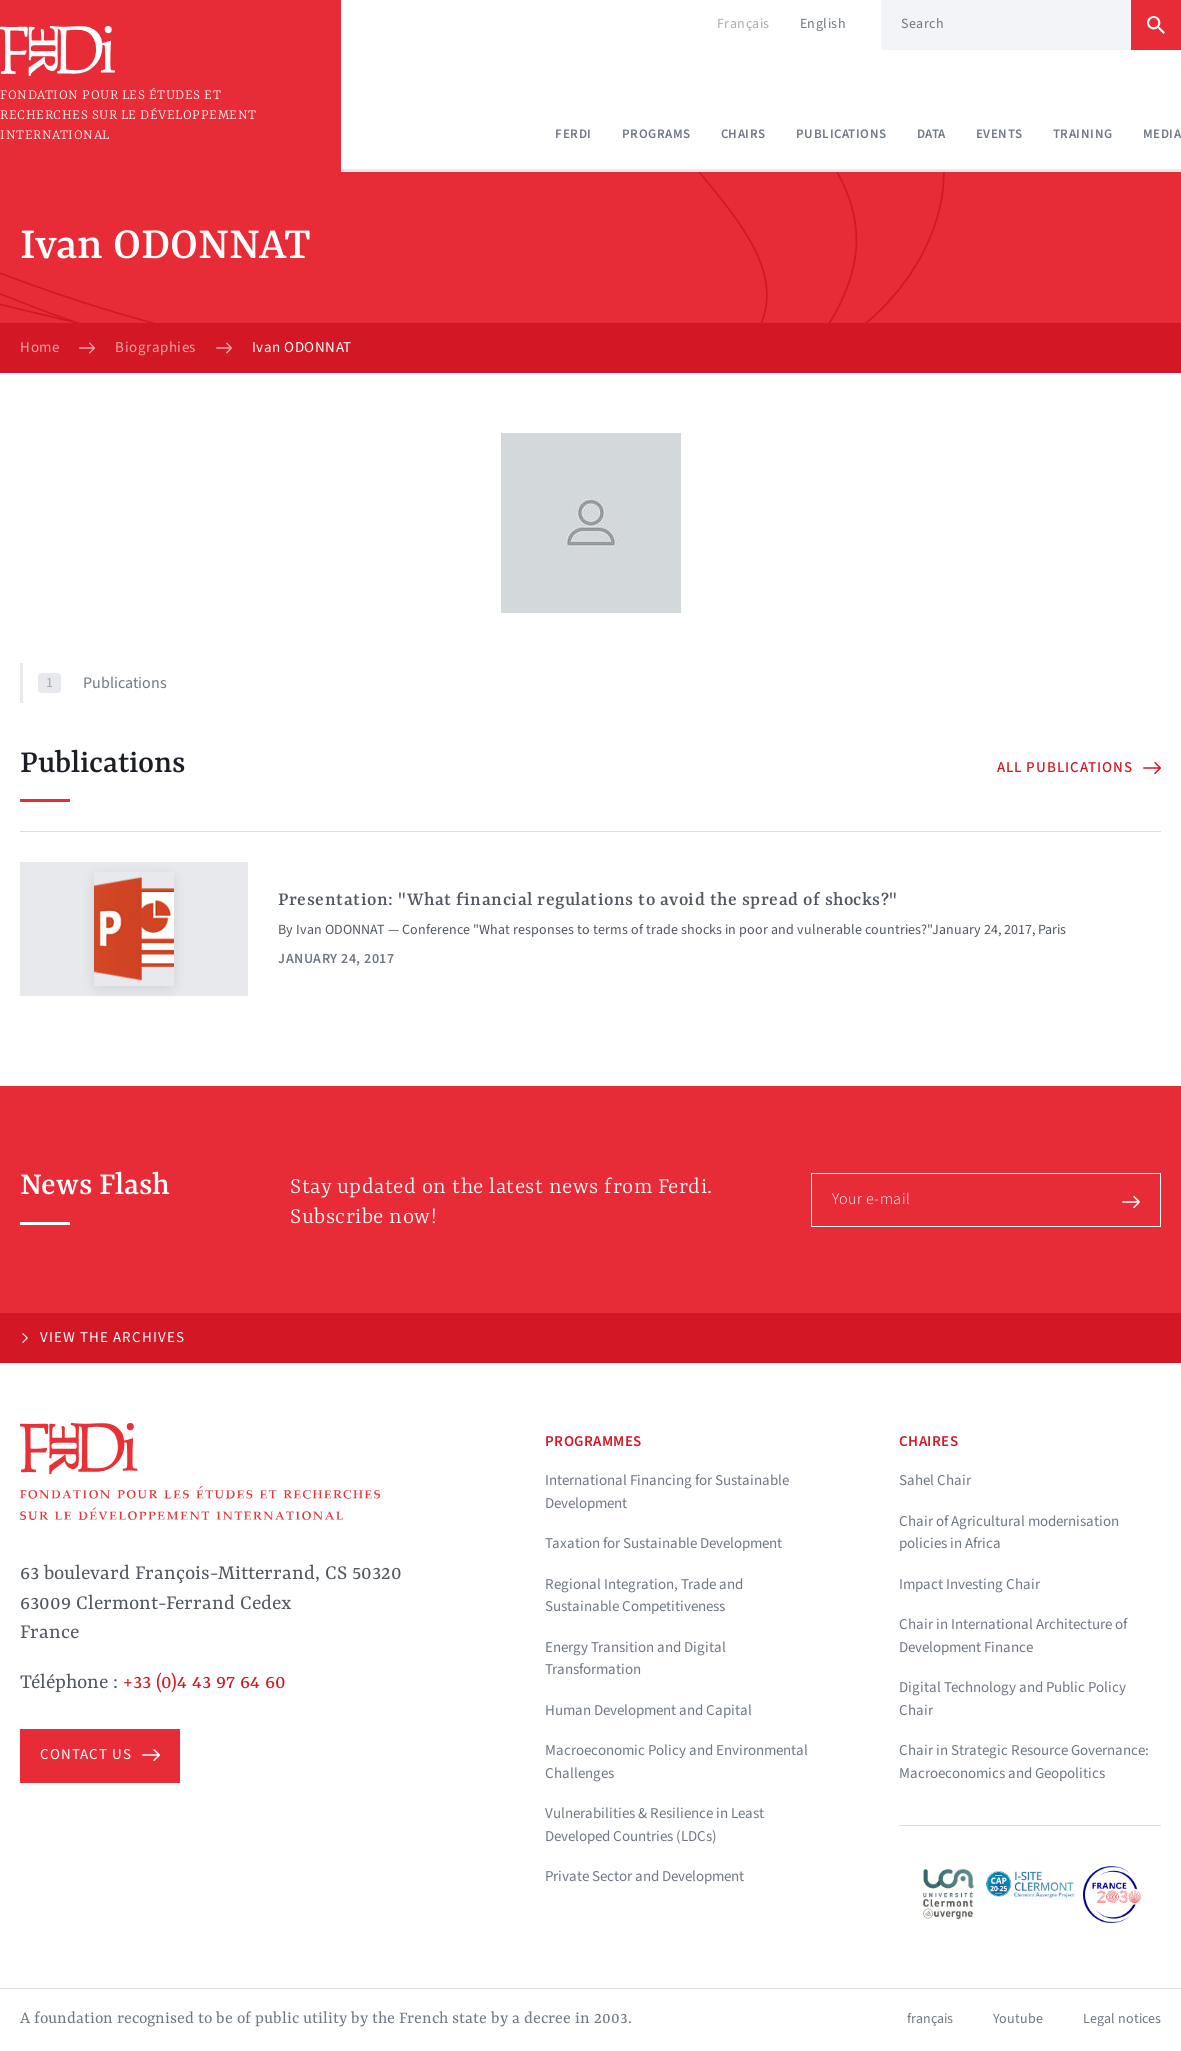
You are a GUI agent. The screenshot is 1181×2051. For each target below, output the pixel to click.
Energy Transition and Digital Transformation (635, 1659)
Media (1162, 134)
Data (931, 134)
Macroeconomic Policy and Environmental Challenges (676, 1762)
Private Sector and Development (644, 1876)
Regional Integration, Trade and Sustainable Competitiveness (644, 1596)
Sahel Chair (935, 1480)
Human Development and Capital (648, 1710)
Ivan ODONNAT (340, 930)
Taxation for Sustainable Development (663, 1543)
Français (743, 24)
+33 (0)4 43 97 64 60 (204, 1683)
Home (39, 348)
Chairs (743, 134)
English (823, 24)
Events (999, 134)
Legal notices (1122, 2019)
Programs (656, 134)
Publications (841, 134)
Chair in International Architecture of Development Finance (1013, 1636)
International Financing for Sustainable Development (667, 1492)
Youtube (1018, 2019)
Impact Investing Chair (969, 1584)
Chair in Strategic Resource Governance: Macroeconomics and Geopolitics (1024, 1762)
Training (1083, 134)
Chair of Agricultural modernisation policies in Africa (1009, 1533)
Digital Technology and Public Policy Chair (1012, 1699)
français (930, 2019)
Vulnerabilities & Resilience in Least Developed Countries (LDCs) (654, 1825)
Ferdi (573, 134)
